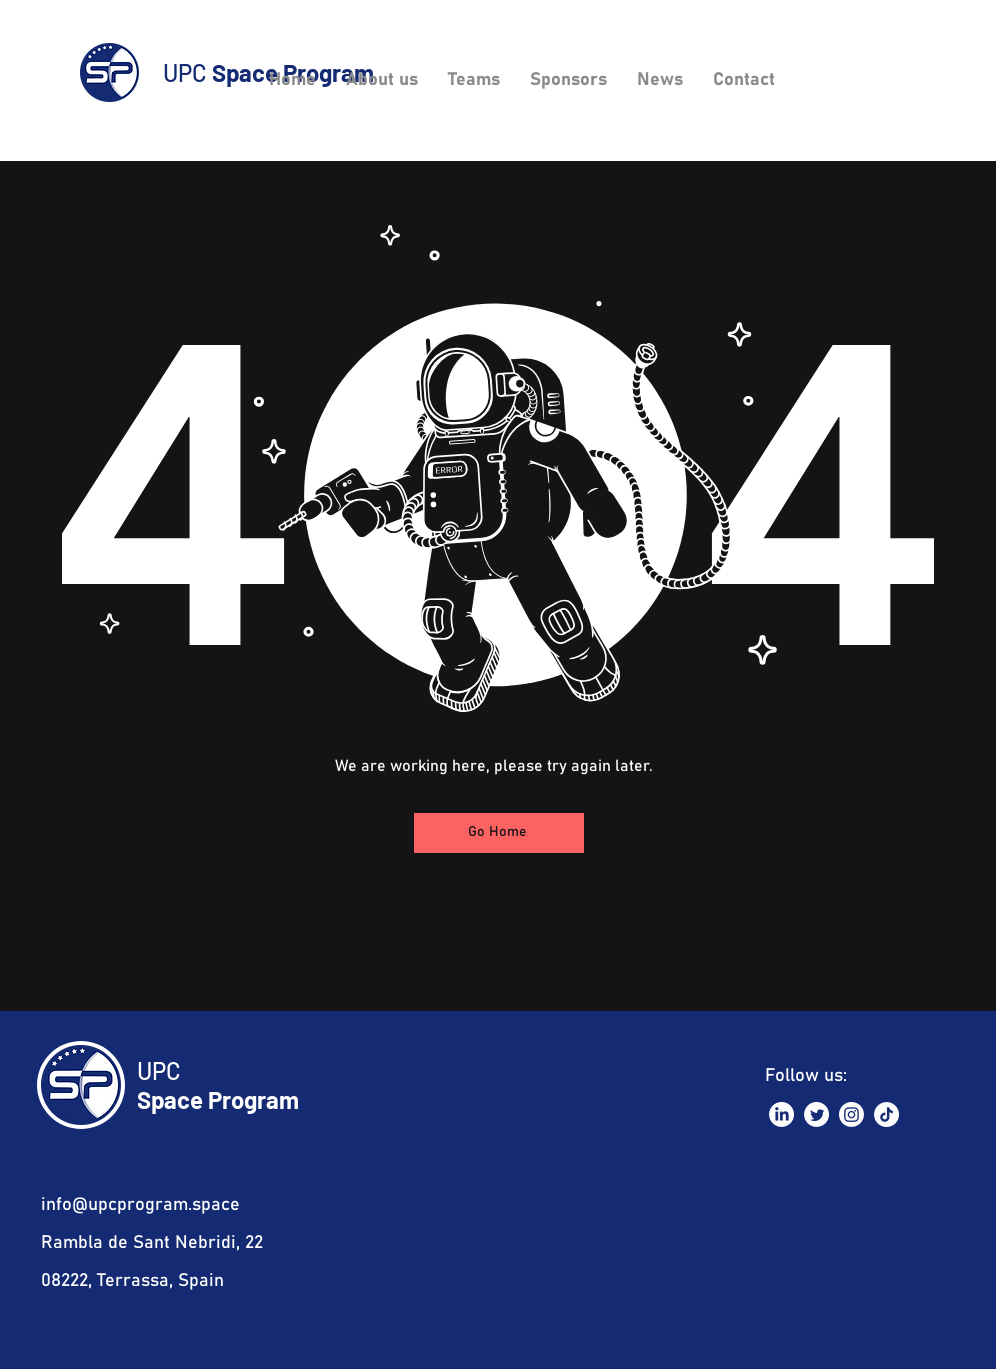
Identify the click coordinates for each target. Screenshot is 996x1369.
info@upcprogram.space (140, 1205)
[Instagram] (851, 1114)
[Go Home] (499, 833)
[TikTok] (886, 1114)
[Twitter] (816, 1114)
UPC (159, 1070)
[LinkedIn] (781, 1114)
